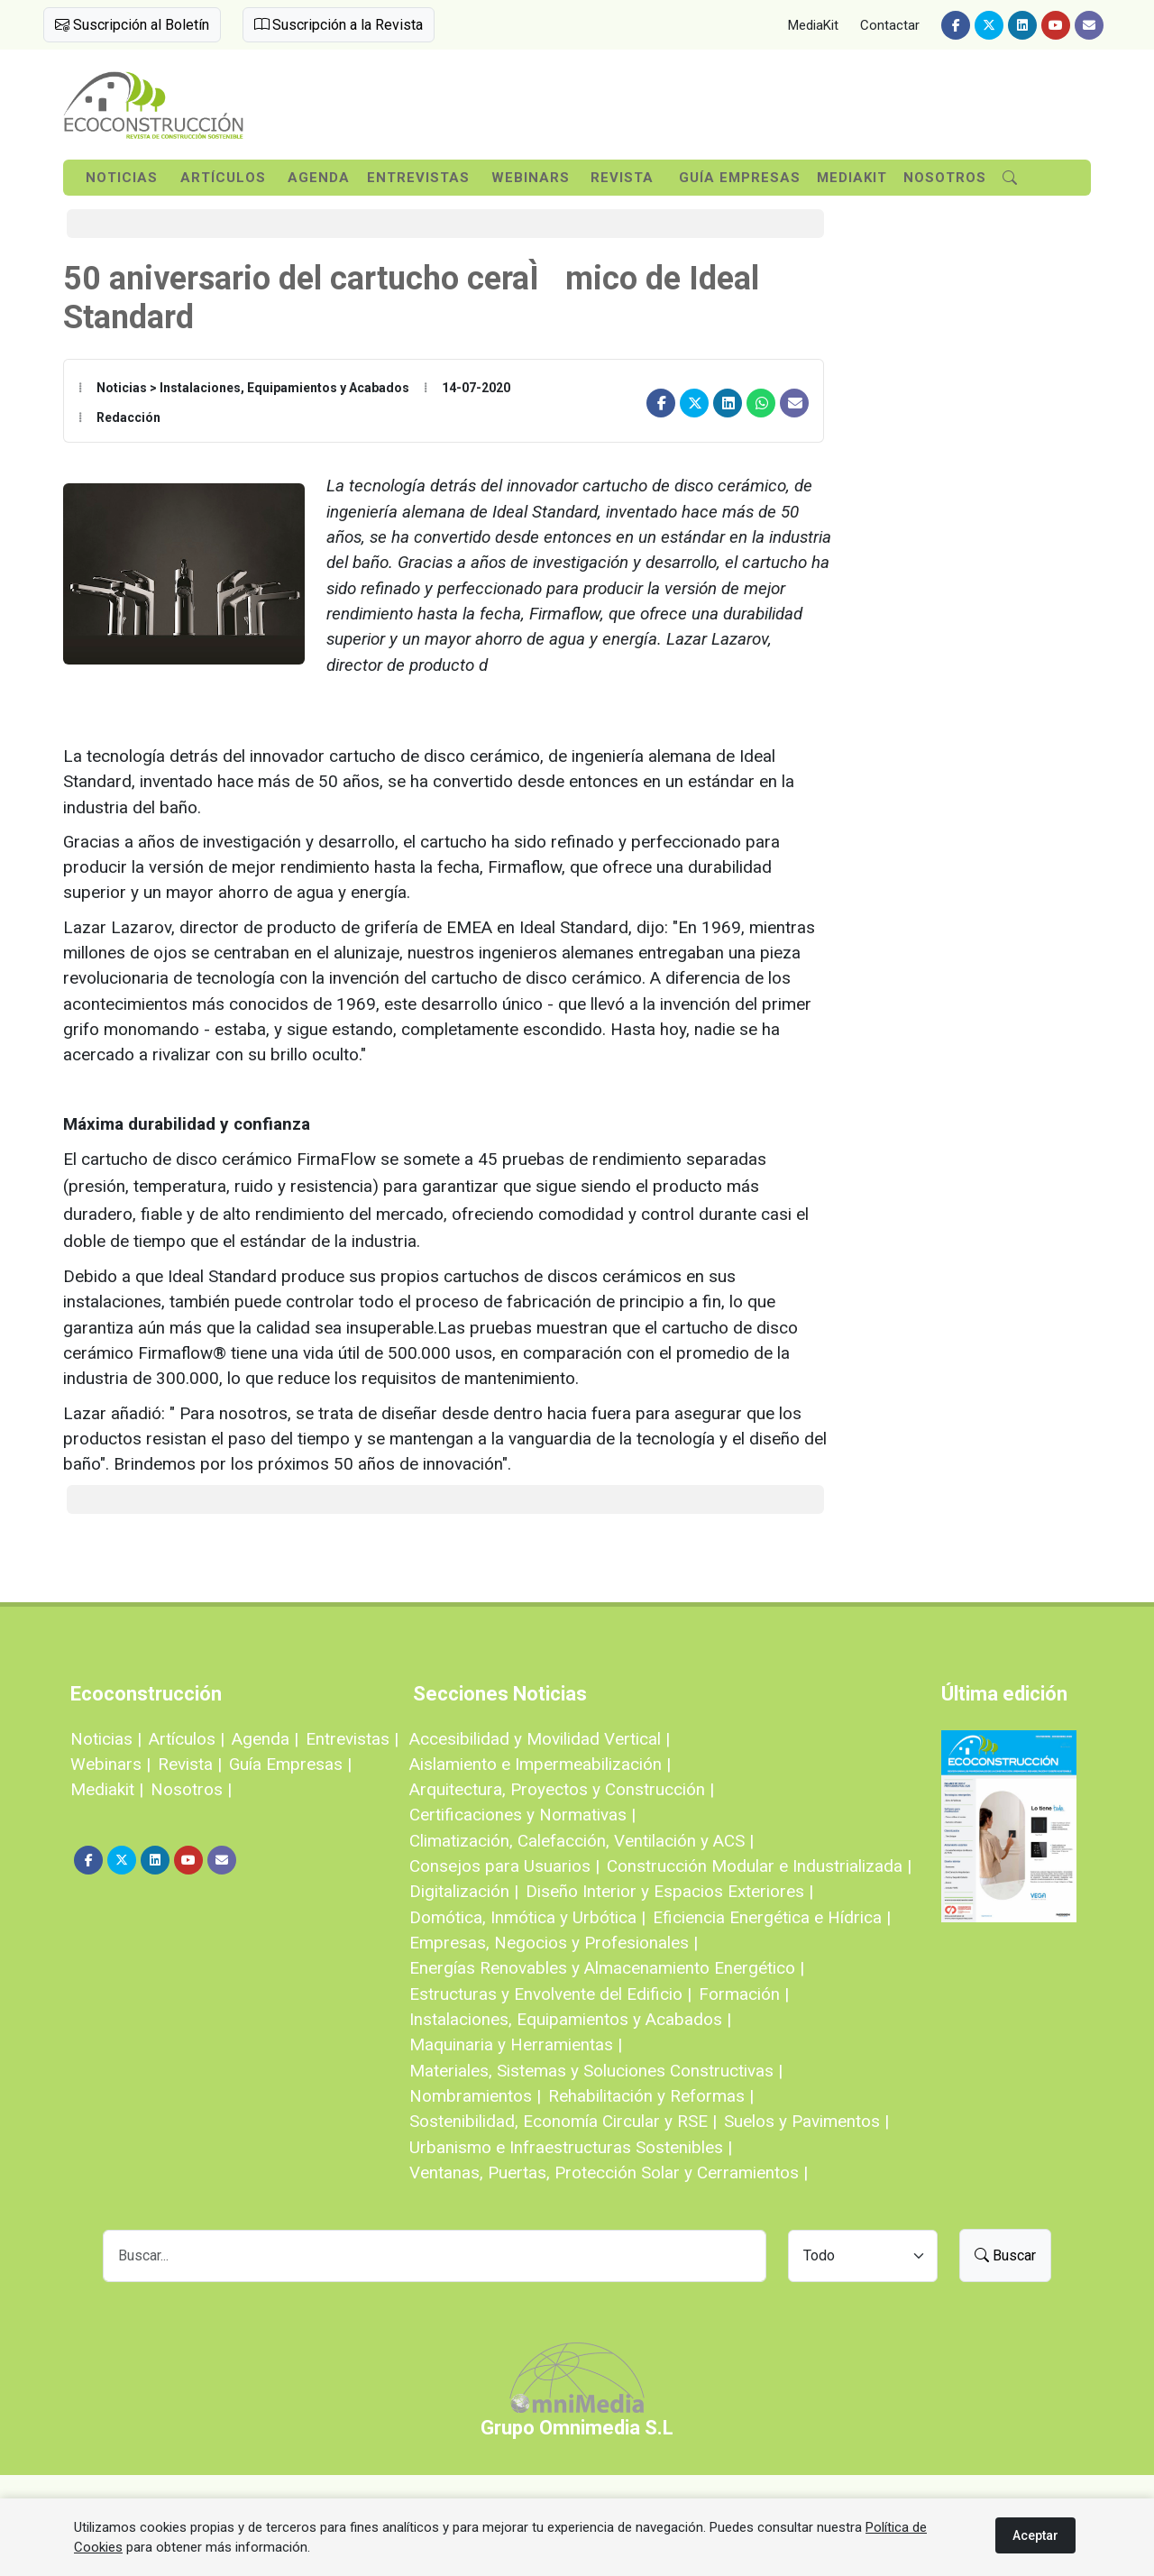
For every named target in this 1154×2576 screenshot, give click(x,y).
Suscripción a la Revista (338, 25)
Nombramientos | (475, 2096)
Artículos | (186, 1738)
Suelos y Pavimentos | (806, 2121)
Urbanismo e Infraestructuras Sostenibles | (570, 2147)
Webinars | (110, 1764)
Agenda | (265, 1738)
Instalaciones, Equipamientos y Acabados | (570, 2019)
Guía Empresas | (290, 1764)
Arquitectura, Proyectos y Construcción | (561, 1789)
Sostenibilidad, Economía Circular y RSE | (563, 2121)
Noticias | (106, 1738)
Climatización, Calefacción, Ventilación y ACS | (581, 1840)
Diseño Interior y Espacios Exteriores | (669, 1891)
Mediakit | (106, 1789)
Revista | (190, 1764)
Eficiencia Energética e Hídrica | (772, 1917)
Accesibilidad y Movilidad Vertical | (539, 1738)
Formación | (744, 1994)
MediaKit (813, 25)
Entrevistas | (352, 1738)
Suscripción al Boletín (132, 25)
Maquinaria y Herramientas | (515, 2044)
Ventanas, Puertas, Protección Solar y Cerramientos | (608, 2172)
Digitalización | (463, 1891)
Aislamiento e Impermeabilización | (540, 1764)
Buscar (1005, 2255)
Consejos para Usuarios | (504, 1866)
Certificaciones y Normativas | (522, 1814)
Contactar (890, 25)
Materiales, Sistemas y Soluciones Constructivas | (596, 2070)
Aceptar (1035, 2535)
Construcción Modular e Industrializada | (759, 1866)
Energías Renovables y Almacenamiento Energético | (606, 1967)
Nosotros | (191, 1789)
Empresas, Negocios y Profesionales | (553, 1942)
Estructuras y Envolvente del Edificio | (550, 1994)
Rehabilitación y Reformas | (651, 2096)
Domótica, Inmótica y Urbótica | (527, 1917)
